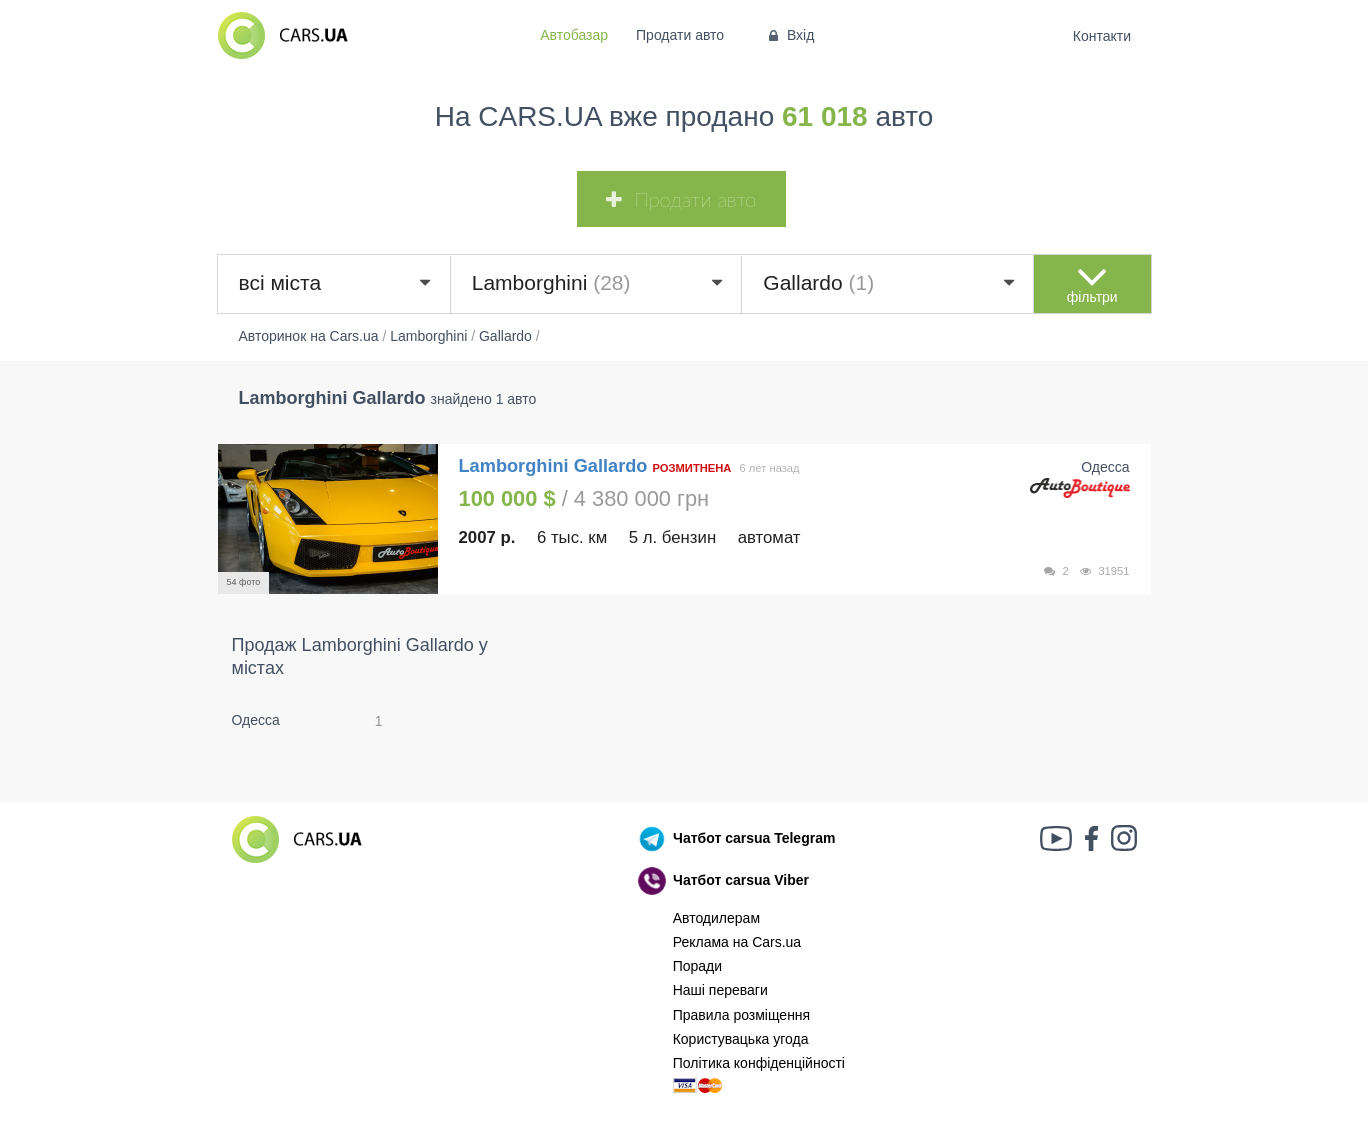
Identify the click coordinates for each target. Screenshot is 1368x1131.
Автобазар (574, 35)
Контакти (1101, 36)
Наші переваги (720, 990)
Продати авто (680, 35)
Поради (697, 966)
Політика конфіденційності (759, 1063)
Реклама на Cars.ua (737, 942)
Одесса (256, 720)
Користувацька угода (741, 1039)
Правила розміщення (742, 1015)
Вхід (789, 35)
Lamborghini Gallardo (556, 466)
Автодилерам (716, 918)
